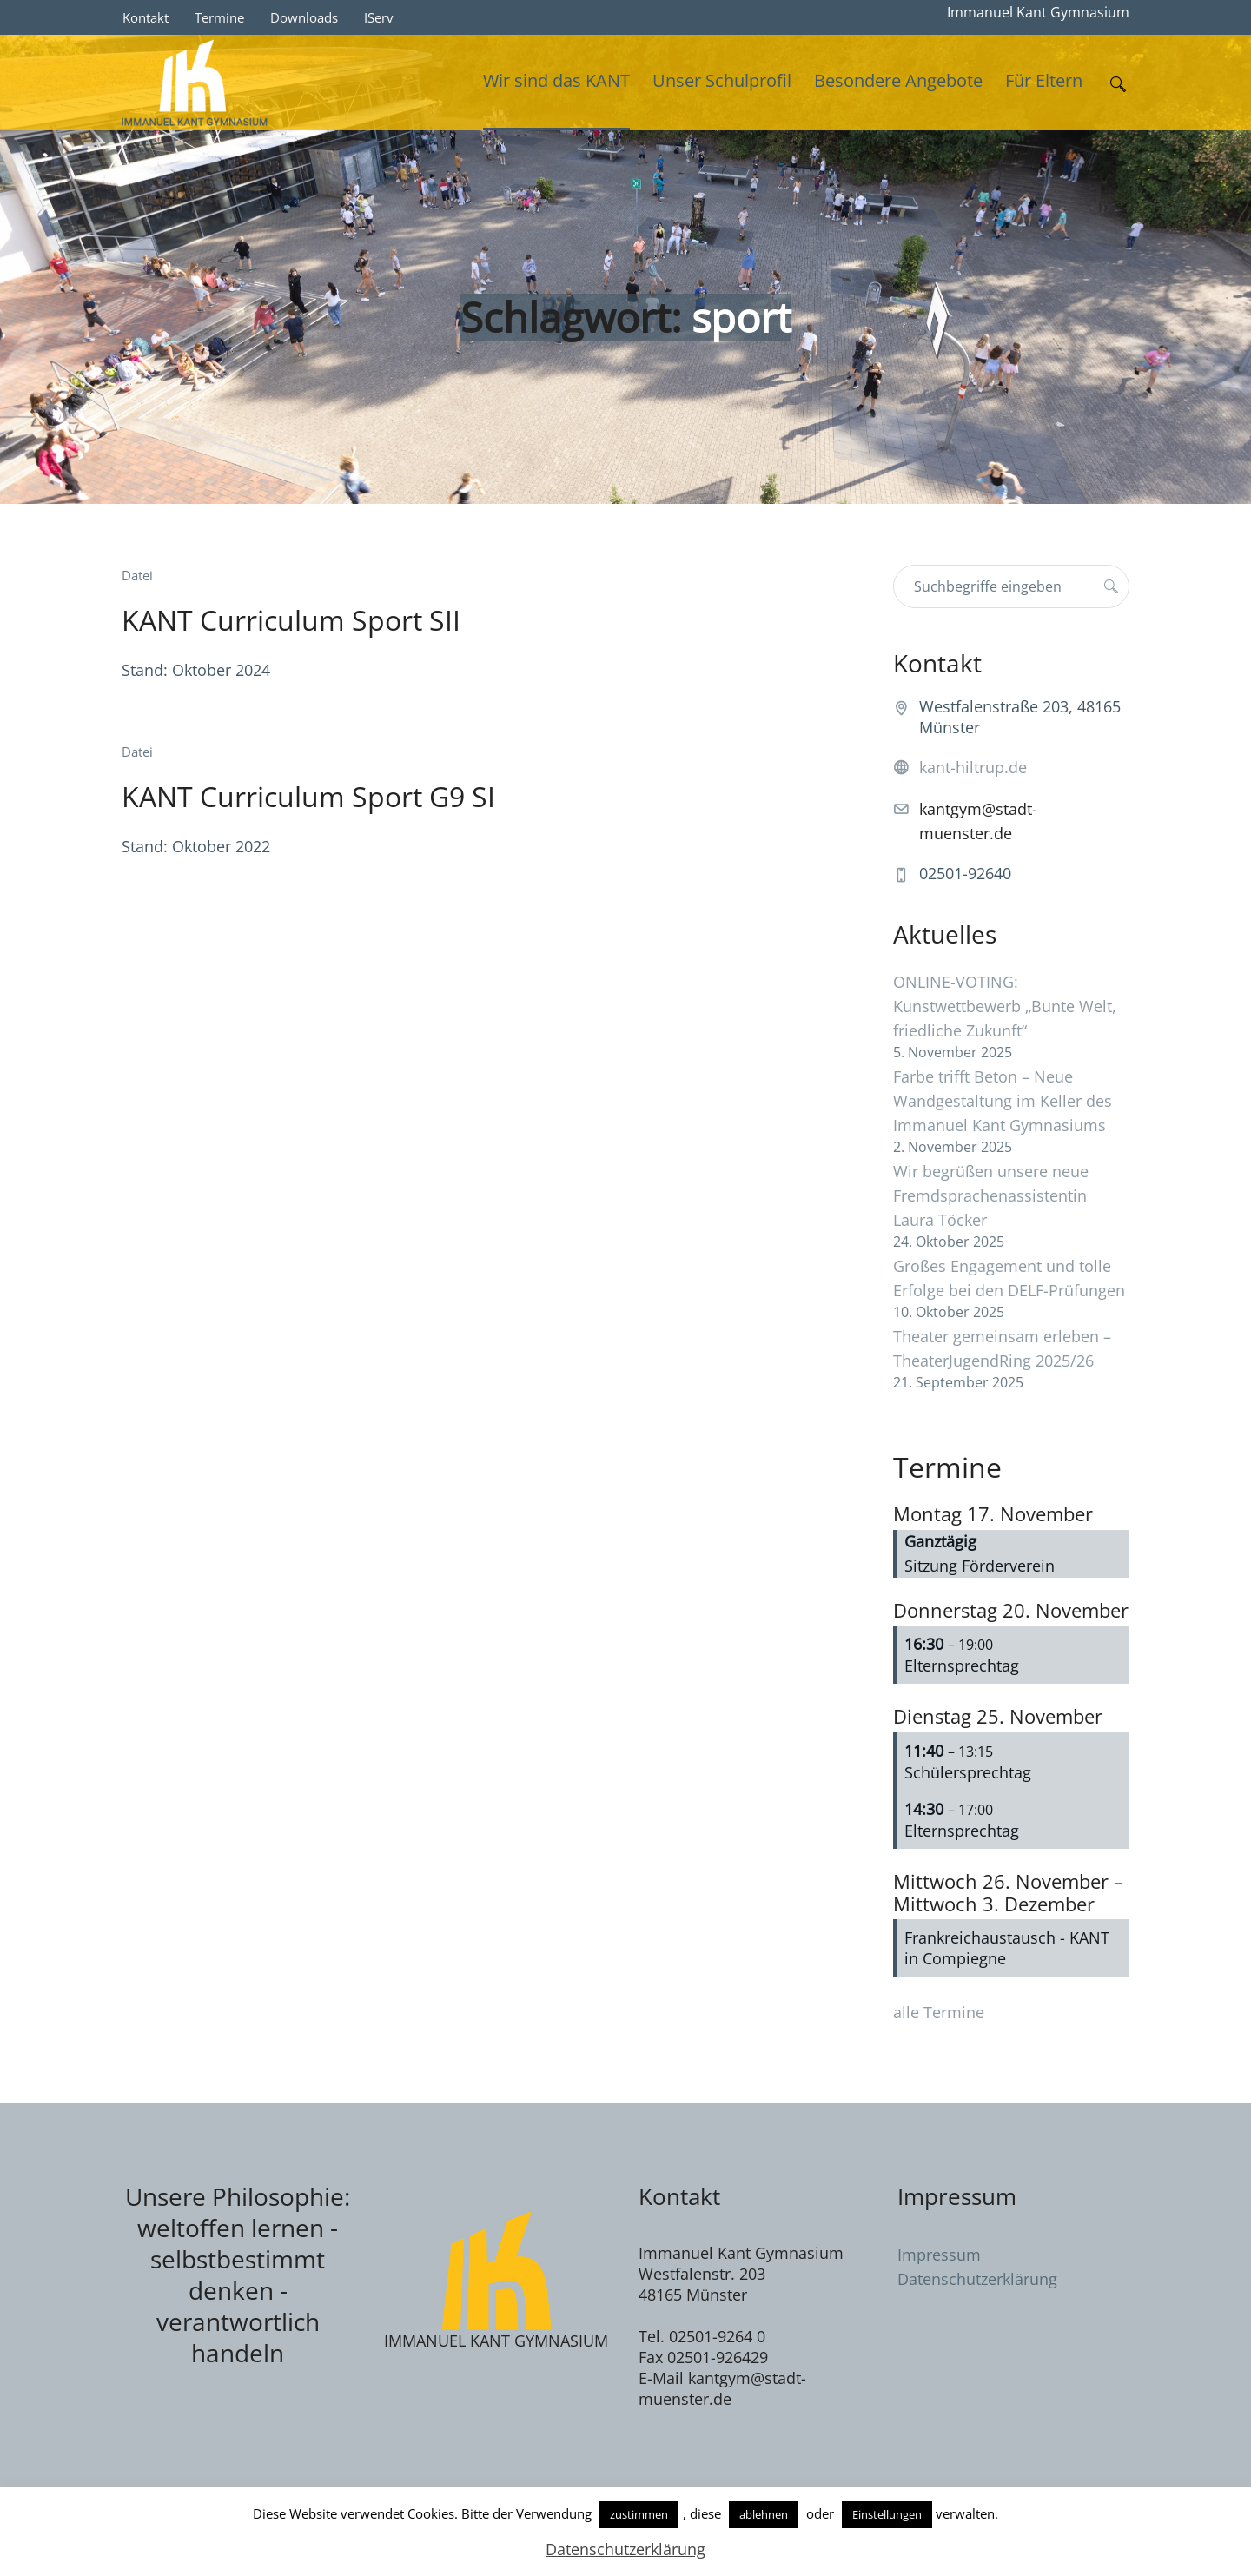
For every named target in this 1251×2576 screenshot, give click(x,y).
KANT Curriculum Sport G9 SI (308, 796)
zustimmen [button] (639, 2514)
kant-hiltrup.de (973, 767)
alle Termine (938, 2012)
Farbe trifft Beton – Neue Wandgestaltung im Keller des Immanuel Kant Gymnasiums (1002, 1101)
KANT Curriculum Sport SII (291, 620)
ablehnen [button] (763, 2514)
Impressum (939, 2254)
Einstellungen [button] (887, 2514)
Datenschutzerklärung (977, 2278)
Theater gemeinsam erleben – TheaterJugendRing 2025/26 (1002, 1348)
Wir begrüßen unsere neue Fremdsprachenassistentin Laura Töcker (991, 1195)
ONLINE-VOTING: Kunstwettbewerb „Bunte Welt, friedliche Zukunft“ (1004, 1006)
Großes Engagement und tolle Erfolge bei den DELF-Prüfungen (1009, 1278)
